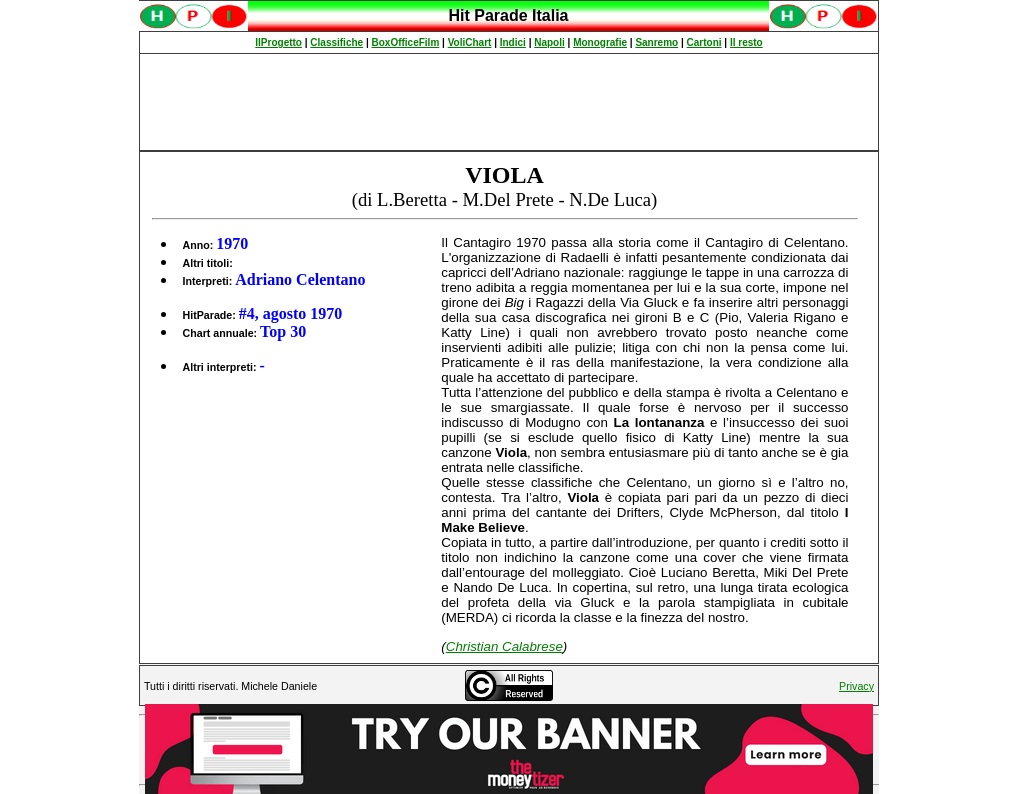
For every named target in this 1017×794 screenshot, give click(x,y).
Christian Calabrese (504, 646)
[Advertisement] (509, 102)
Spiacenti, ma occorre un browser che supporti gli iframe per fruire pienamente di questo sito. (509, 26)
